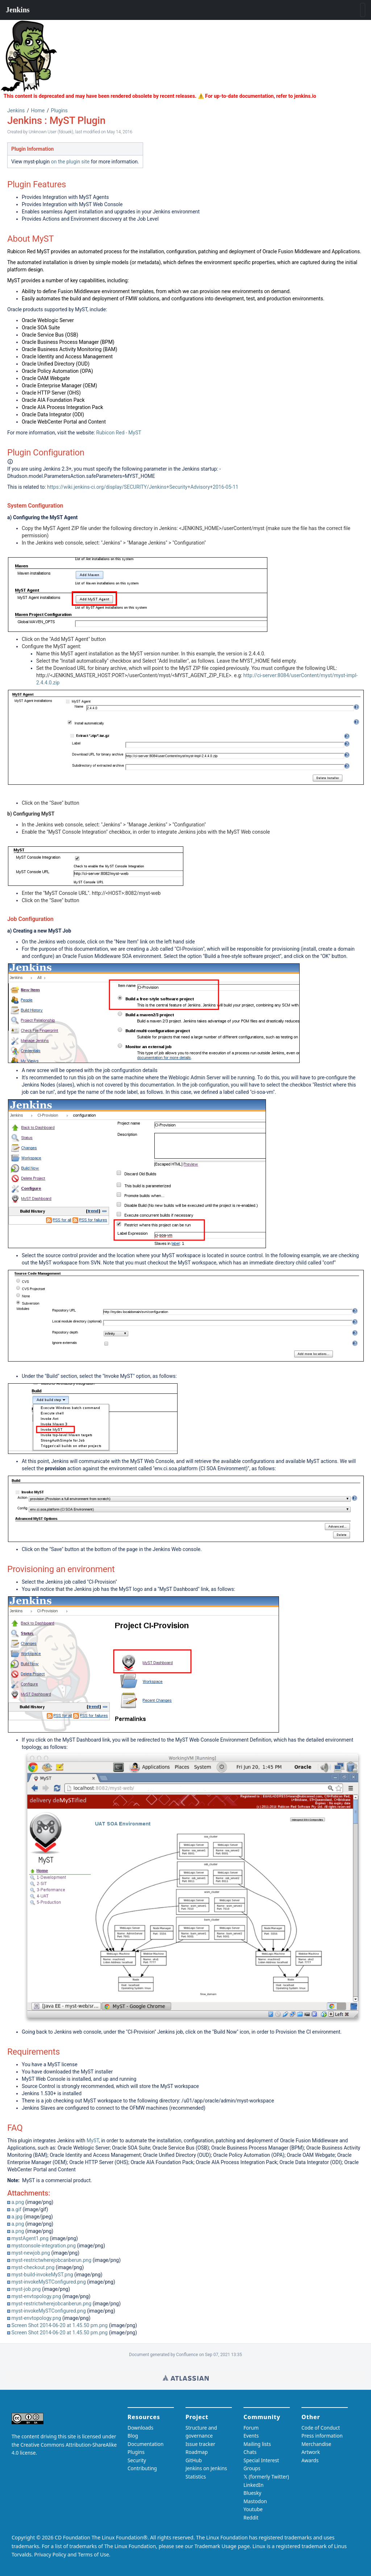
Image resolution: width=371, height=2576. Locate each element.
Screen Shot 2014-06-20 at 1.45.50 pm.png (59, 2325)
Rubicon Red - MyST (118, 432)
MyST (93, 2140)
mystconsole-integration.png (43, 2245)
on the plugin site (70, 161)
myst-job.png (26, 2289)
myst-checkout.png (32, 2267)
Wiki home (186, 2378)
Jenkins (16, 110)
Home (38, 110)
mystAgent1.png (29, 2238)
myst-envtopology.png (36, 2296)
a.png (17, 2202)
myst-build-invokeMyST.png (42, 2274)
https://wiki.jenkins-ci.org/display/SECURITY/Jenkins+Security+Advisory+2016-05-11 (142, 487)
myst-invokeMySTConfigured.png (48, 2282)
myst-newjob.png (30, 2253)
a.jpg (16, 2216)
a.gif (16, 2209)
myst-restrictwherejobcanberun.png (51, 2260)
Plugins (59, 110)
